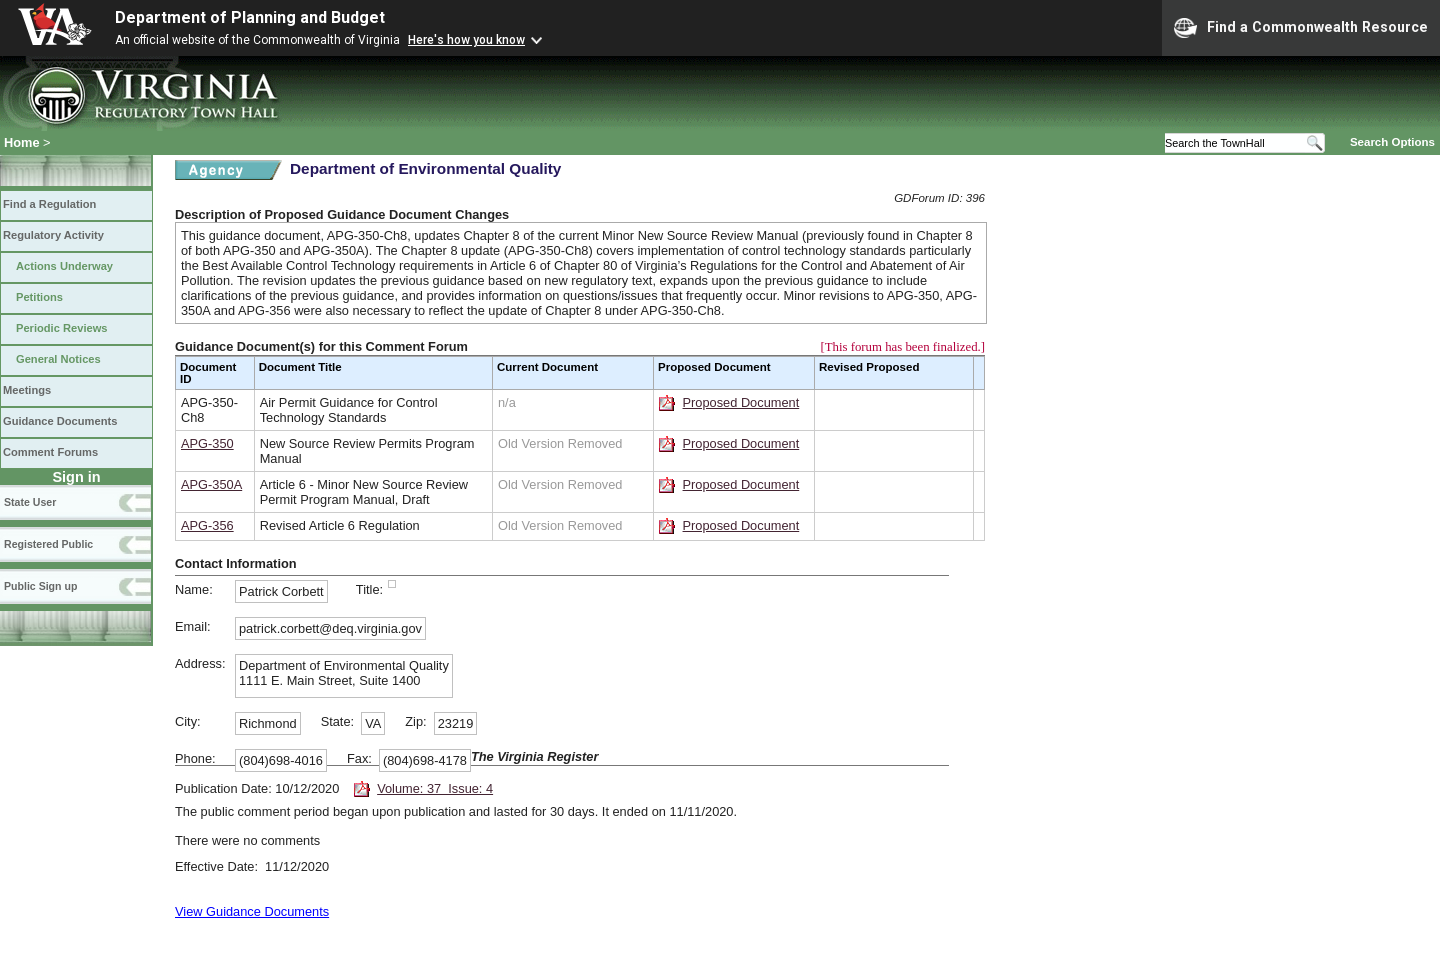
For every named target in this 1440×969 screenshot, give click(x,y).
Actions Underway (64, 266)
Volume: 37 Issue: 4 (435, 788)
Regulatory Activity (53, 235)
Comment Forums (50, 452)
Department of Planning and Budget (250, 17)
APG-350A (211, 484)
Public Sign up (40, 586)
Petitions (39, 297)
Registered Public (48, 544)
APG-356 (207, 525)
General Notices (58, 359)
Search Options (1392, 142)
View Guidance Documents (252, 911)
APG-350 (207, 443)
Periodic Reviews (62, 328)
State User (30, 502)
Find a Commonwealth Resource (1301, 28)
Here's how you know (466, 40)
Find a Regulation (49, 204)
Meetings (27, 390)
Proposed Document (741, 402)
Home (22, 142)
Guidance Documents (60, 421)
